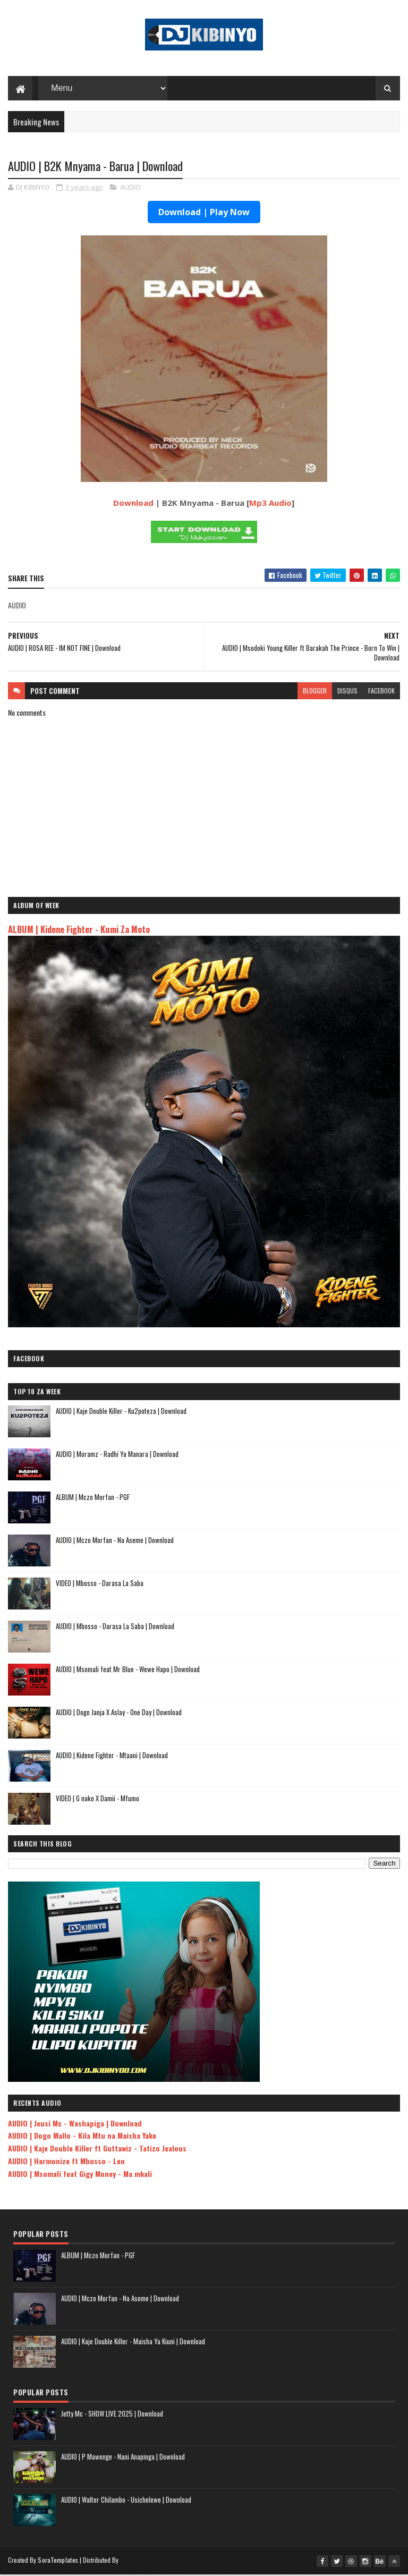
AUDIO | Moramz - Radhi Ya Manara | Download (117, 1455)
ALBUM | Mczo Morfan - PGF (93, 1498)
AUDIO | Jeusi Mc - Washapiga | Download (75, 2124)
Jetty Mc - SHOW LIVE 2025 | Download (112, 2415)
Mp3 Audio (270, 504)
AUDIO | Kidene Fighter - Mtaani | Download (112, 1756)
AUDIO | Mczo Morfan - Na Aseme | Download (115, 1541)
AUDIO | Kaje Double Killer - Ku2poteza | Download (121, 1412)
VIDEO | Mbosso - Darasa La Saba (99, 1584)
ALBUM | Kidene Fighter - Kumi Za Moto (79, 930)
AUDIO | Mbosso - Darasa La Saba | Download (115, 1627)
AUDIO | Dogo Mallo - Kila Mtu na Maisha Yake (82, 2136)
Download (133, 504)
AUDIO (130, 188)
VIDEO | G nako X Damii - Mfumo (97, 1799)
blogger (315, 691)
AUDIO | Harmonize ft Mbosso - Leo (66, 2162)
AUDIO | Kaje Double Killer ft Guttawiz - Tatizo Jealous (97, 2149)
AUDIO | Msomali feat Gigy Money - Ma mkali (80, 2175)
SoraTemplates (58, 2561)
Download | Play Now (204, 213)
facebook (381, 691)
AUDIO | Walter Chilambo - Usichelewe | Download (126, 2501)
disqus (347, 691)
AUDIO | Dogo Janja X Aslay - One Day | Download (119, 1713)
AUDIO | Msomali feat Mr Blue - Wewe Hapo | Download (128, 1670)
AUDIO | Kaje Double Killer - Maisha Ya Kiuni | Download (133, 2342)
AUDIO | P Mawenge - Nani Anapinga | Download (123, 2458)
